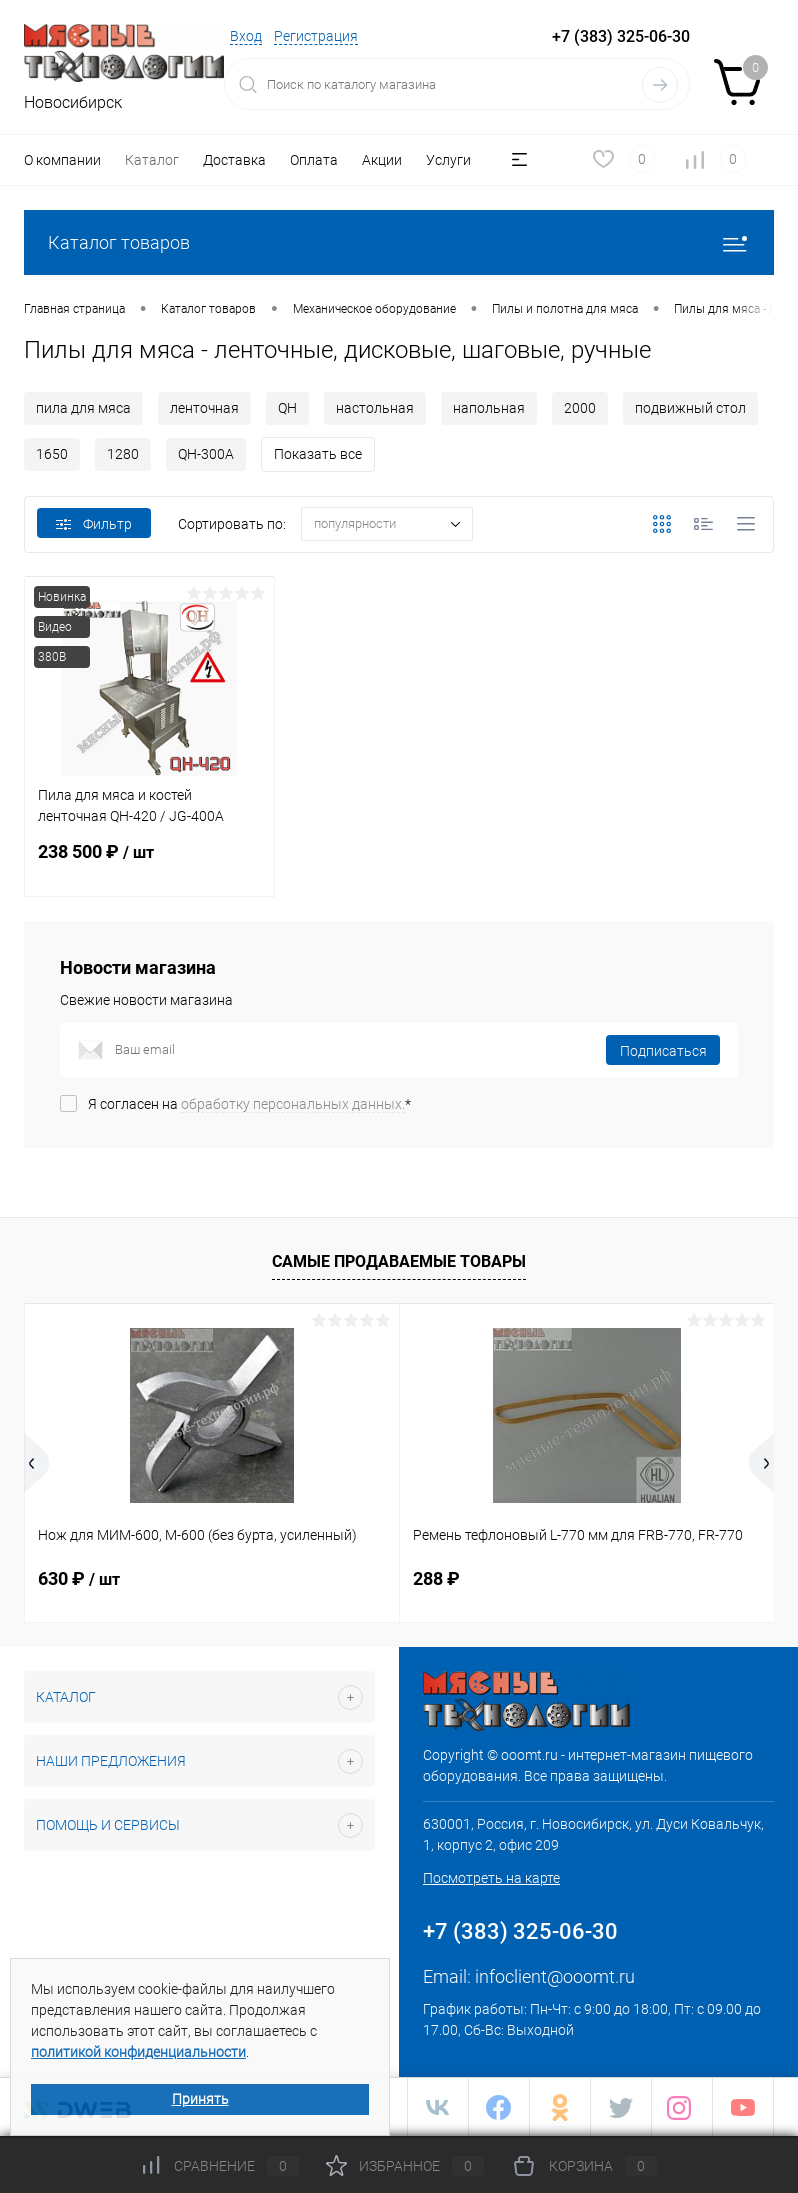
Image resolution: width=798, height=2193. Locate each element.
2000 (580, 408)
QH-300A (206, 454)
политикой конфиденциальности (138, 2052)
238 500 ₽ (149, 864)
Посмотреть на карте (491, 1878)
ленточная (204, 408)
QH (287, 408)
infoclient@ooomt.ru (555, 1976)
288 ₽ (436, 1578)
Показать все (318, 454)
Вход (246, 36)
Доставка (234, 160)
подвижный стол (690, 408)
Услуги (448, 160)
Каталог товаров (399, 242)
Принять (200, 2099)
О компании (62, 160)
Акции (382, 160)
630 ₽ (79, 1578)
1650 (52, 454)
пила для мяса (83, 408)
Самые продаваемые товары (399, 1261)
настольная (375, 408)
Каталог (152, 160)
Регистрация (316, 36)
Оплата (314, 160)
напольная (489, 408)
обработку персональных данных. (293, 1104)
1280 (123, 454)
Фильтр (94, 524)
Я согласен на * (249, 1104)
